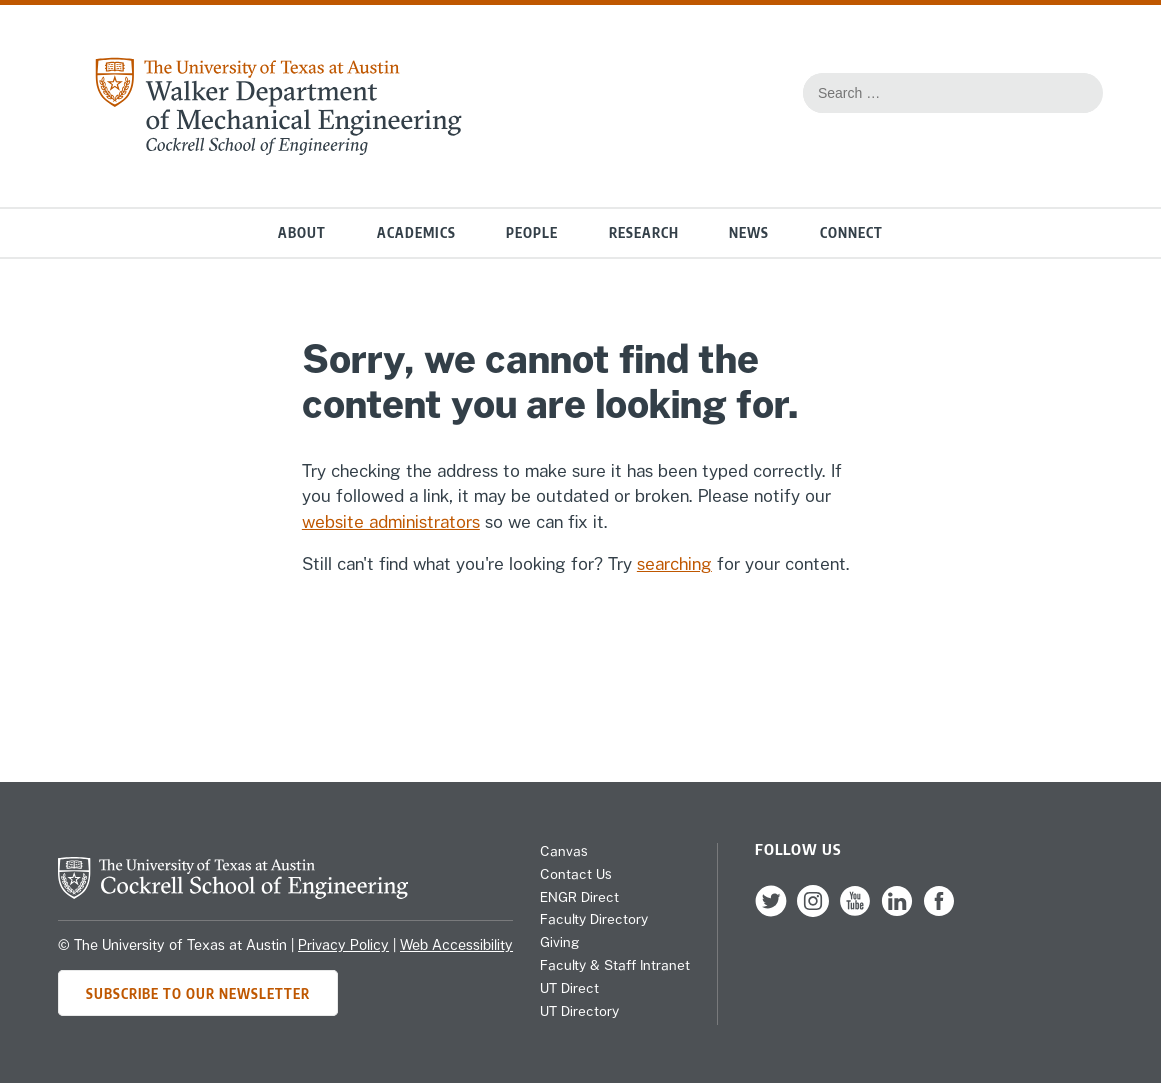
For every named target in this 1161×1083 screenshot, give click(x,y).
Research (644, 232)
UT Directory (579, 1011)
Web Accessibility (456, 945)
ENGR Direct (579, 897)
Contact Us (576, 874)
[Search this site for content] (1078, 93)
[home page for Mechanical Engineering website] (278, 150)
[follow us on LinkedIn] (897, 912)
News (749, 232)
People (532, 232)
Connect (851, 232)
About (302, 232)
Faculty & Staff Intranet (615, 965)
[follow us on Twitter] (771, 912)
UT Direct (569, 988)
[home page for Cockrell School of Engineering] (233, 893)
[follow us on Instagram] (813, 912)
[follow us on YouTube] (855, 912)
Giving (559, 942)
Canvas (564, 851)
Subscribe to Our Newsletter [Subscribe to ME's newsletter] (198, 993)
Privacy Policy (343, 945)
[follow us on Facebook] (939, 912)
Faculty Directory (594, 919)
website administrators (391, 522)
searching (674, 564)
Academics (416, 232)
